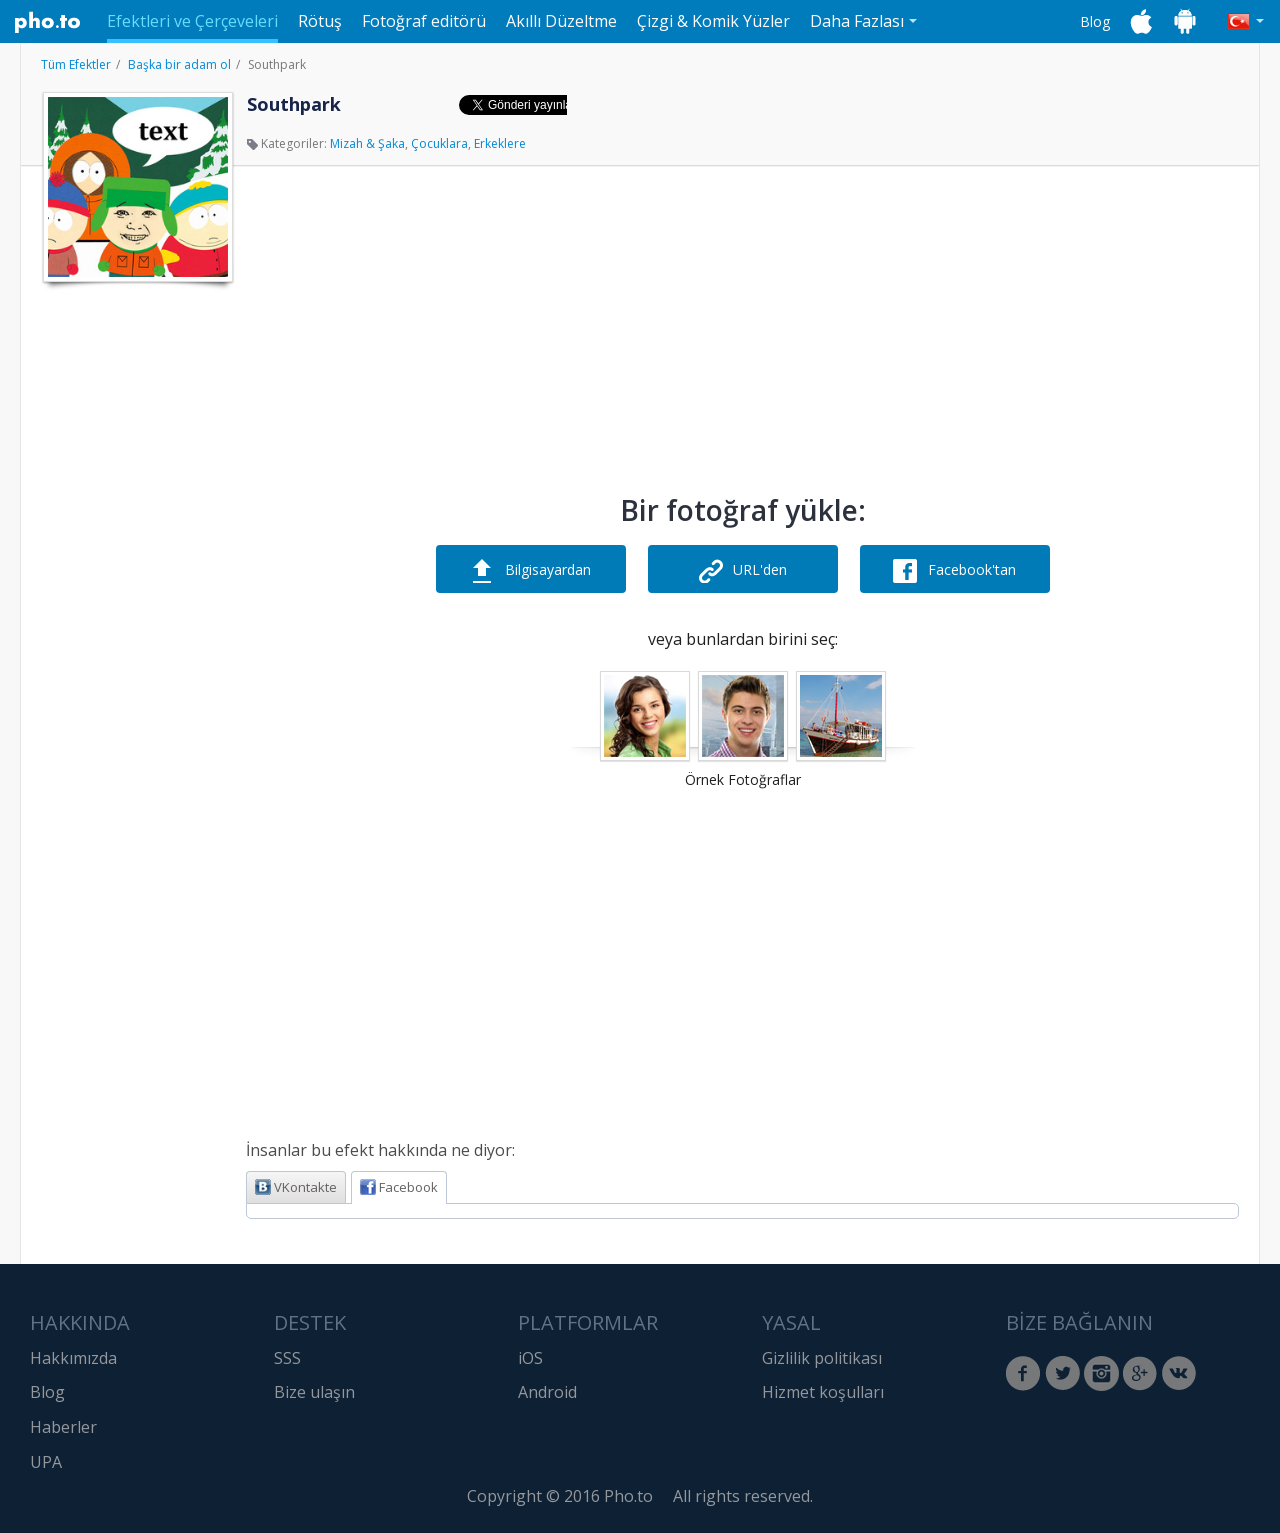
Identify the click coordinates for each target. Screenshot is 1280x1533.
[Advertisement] (136, 593)
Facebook (399, 1187)
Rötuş (320, 21)
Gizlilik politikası (822, 1358)
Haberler (63, 1427)
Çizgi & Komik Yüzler (713, 21)
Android (547, 1392)
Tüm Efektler (76, 64)
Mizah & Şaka (367, 143)
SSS (287, 1358)
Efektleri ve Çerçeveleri (192, 21)
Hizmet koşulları (823, 1392)
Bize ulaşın (314, 1392)
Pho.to (48, 22)
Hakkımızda (73, 1358)
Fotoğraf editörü (424, 21)
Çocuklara (439, 143)
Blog (1095, 21)
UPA (46, 1462)
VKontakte (296, 1187)
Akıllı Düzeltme (561, 21)
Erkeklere (500, 143)
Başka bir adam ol (179, 64)
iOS (530, 1358)
